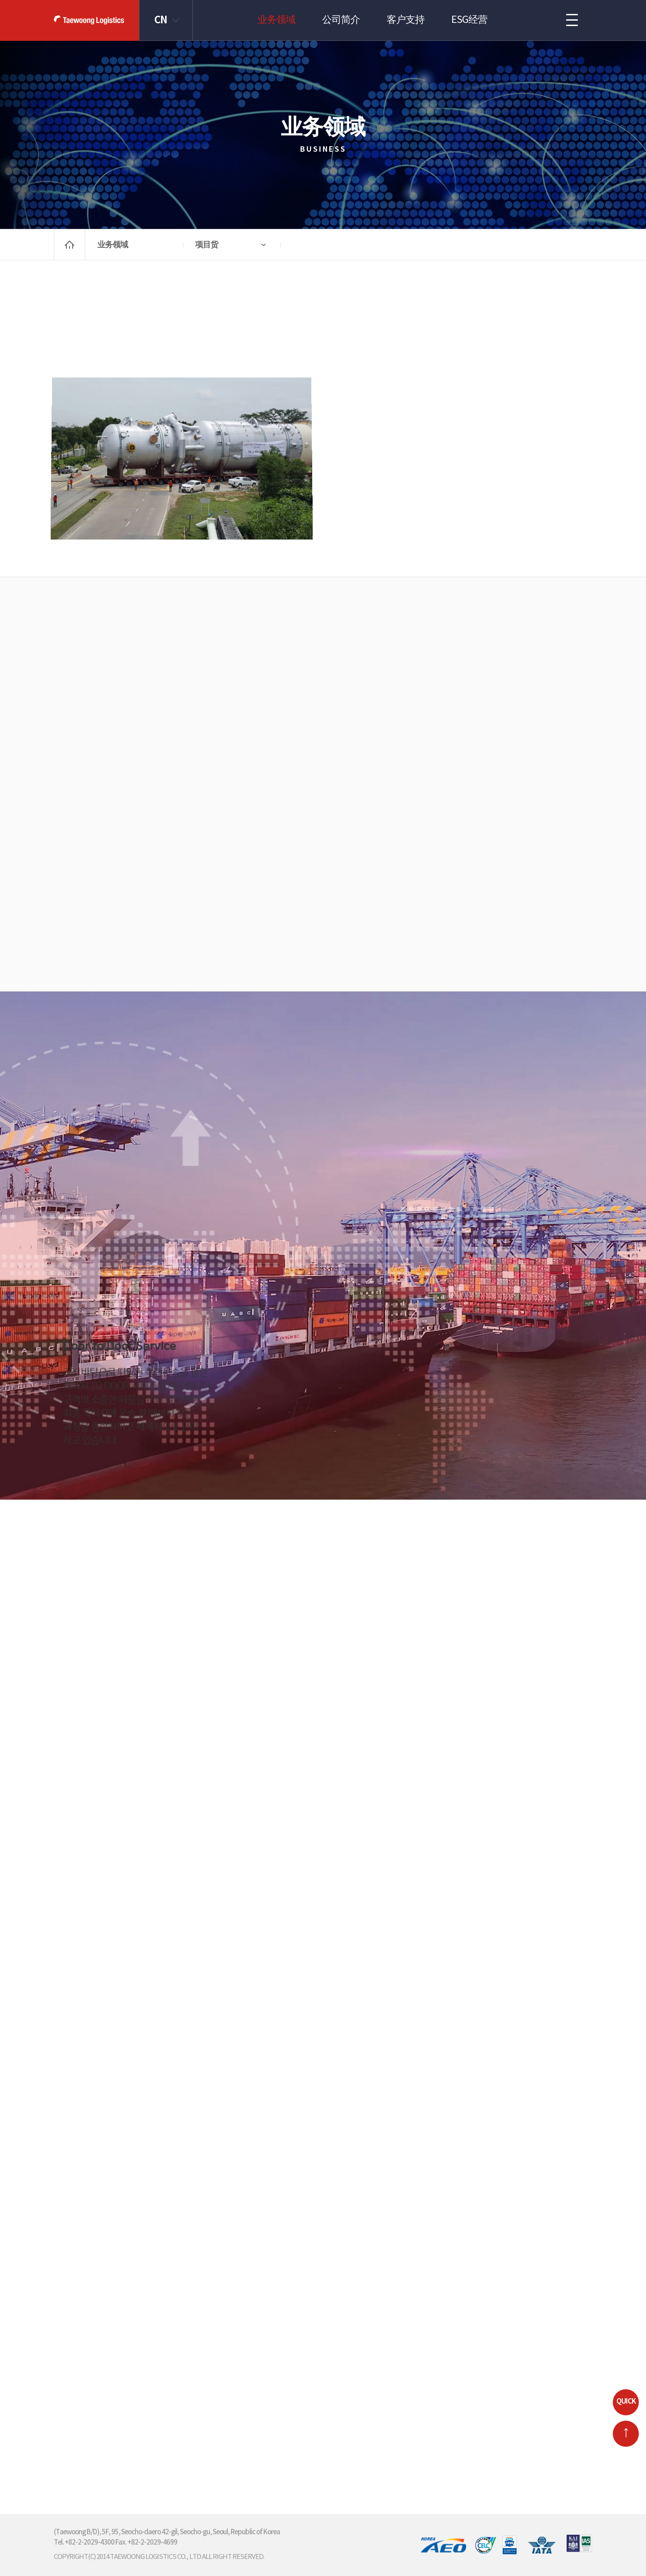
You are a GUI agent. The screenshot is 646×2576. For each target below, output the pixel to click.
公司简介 (341, 20)
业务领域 (276, 20)
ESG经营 (469, 20)
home (69, 244)
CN (160, 20)
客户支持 (405, 20)
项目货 (206, 245)
